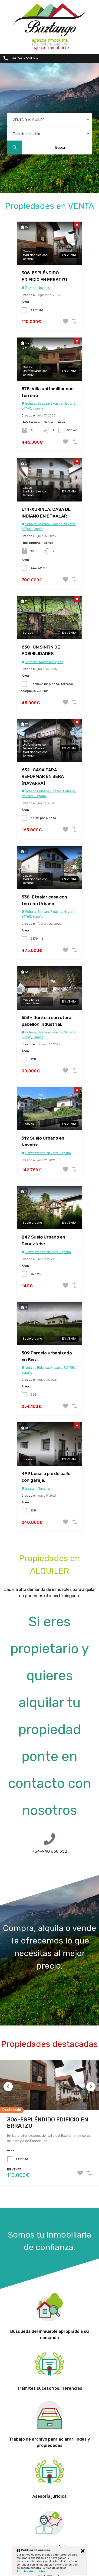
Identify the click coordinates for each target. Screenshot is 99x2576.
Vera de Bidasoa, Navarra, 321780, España (49, 1370)
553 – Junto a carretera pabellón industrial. (46, 1021)
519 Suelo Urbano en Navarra (43, 1141)
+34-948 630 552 (24, 58)
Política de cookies (31, 2571)
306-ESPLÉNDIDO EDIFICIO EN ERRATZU (44, 276)
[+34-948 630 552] (49, 1839)
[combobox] (49, 120)
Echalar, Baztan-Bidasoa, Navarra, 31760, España (49, 406)
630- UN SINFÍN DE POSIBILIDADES (41, 650)
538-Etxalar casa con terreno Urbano (44, 900)
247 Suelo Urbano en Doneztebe (43, 1240)
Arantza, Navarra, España (42, 662)
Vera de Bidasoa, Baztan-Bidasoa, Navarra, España (49, 793)
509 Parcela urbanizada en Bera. (47, 1356)
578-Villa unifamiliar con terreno (48, 392)
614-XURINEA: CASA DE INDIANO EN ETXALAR (46, 513)
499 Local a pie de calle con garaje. (46, 1477)
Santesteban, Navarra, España (46, 1153)
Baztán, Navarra (36, 288)
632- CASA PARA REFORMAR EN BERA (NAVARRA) (43, 776)
